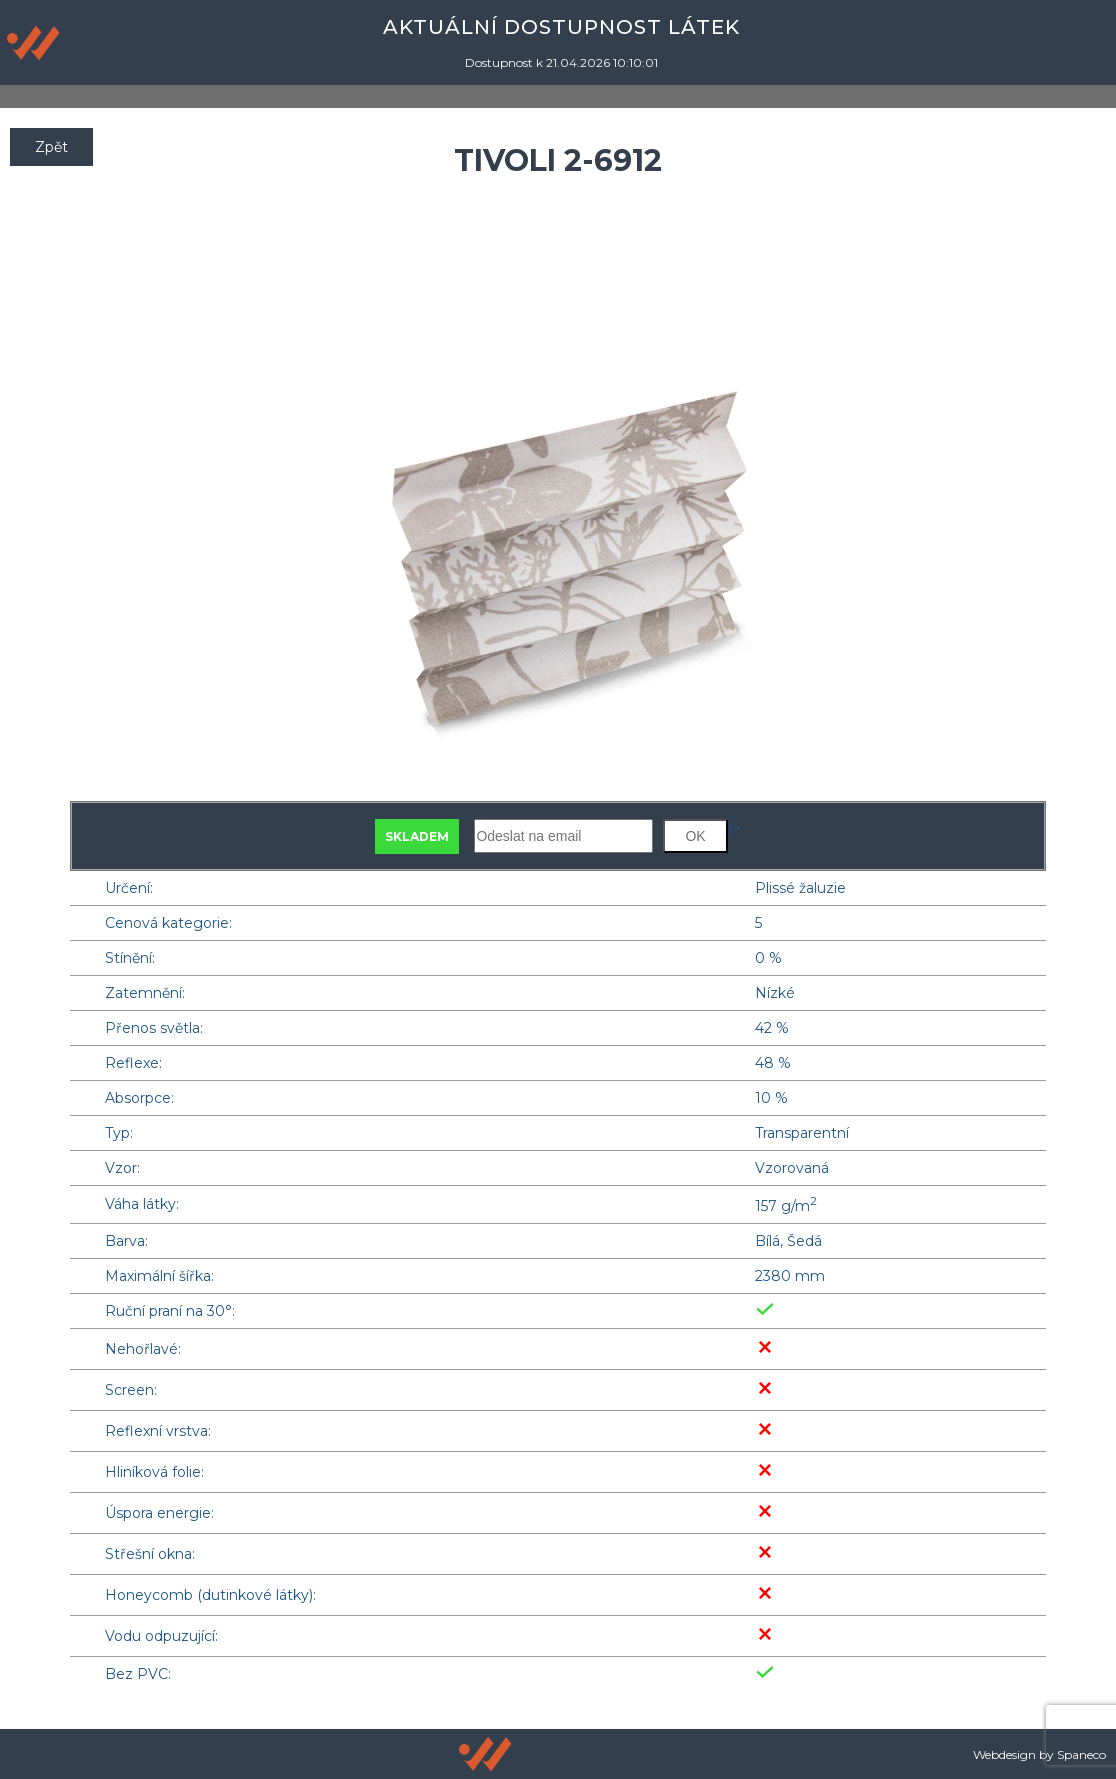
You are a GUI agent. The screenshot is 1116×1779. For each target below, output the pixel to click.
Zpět (51, 147)
